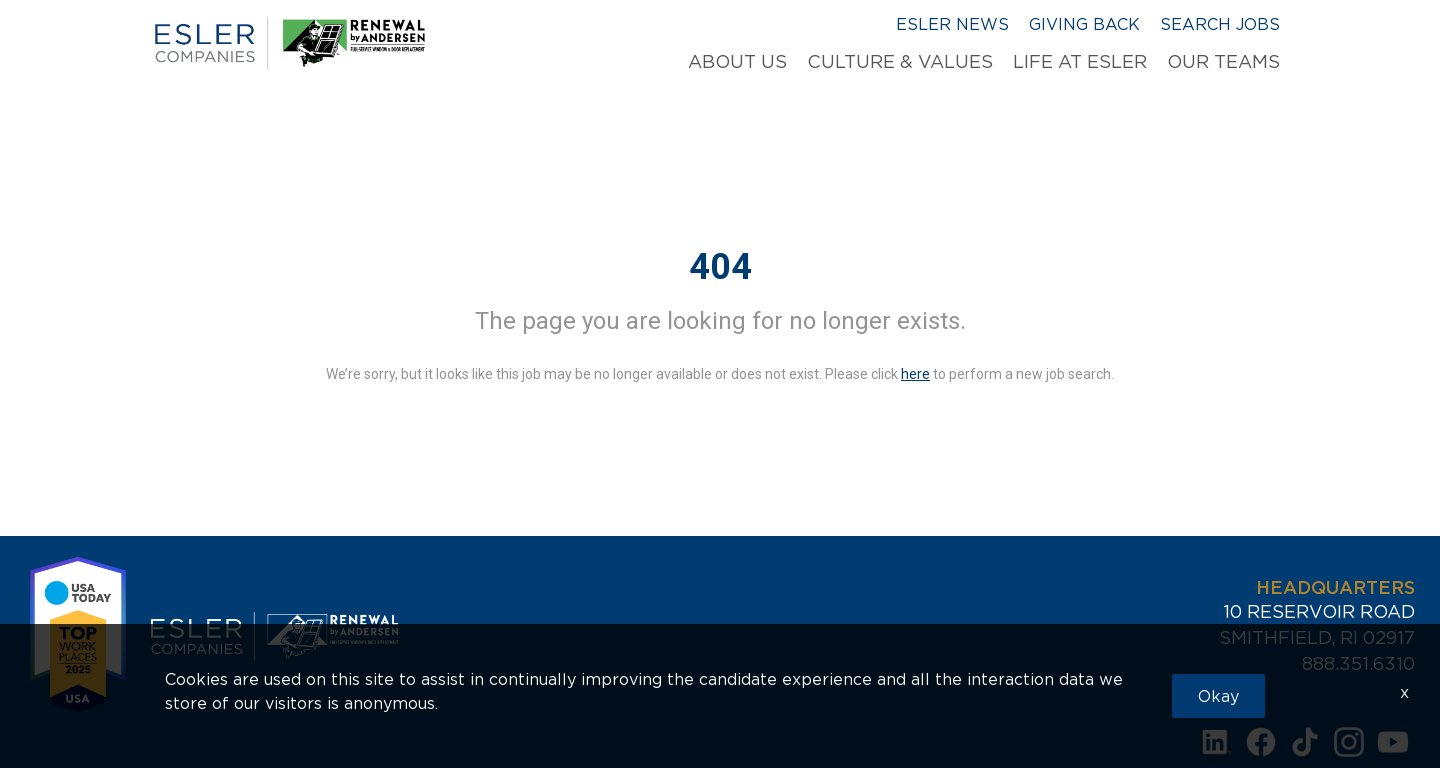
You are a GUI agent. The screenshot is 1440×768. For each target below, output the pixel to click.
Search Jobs (1220, 24)
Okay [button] (1218, 696)
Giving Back (1084, 24)
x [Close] (1404, 692)
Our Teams (1223, 62)
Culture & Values (900, 62)
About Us (737, 62)
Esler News (952, 24)
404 (720, 267)
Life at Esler (1080, 62)
